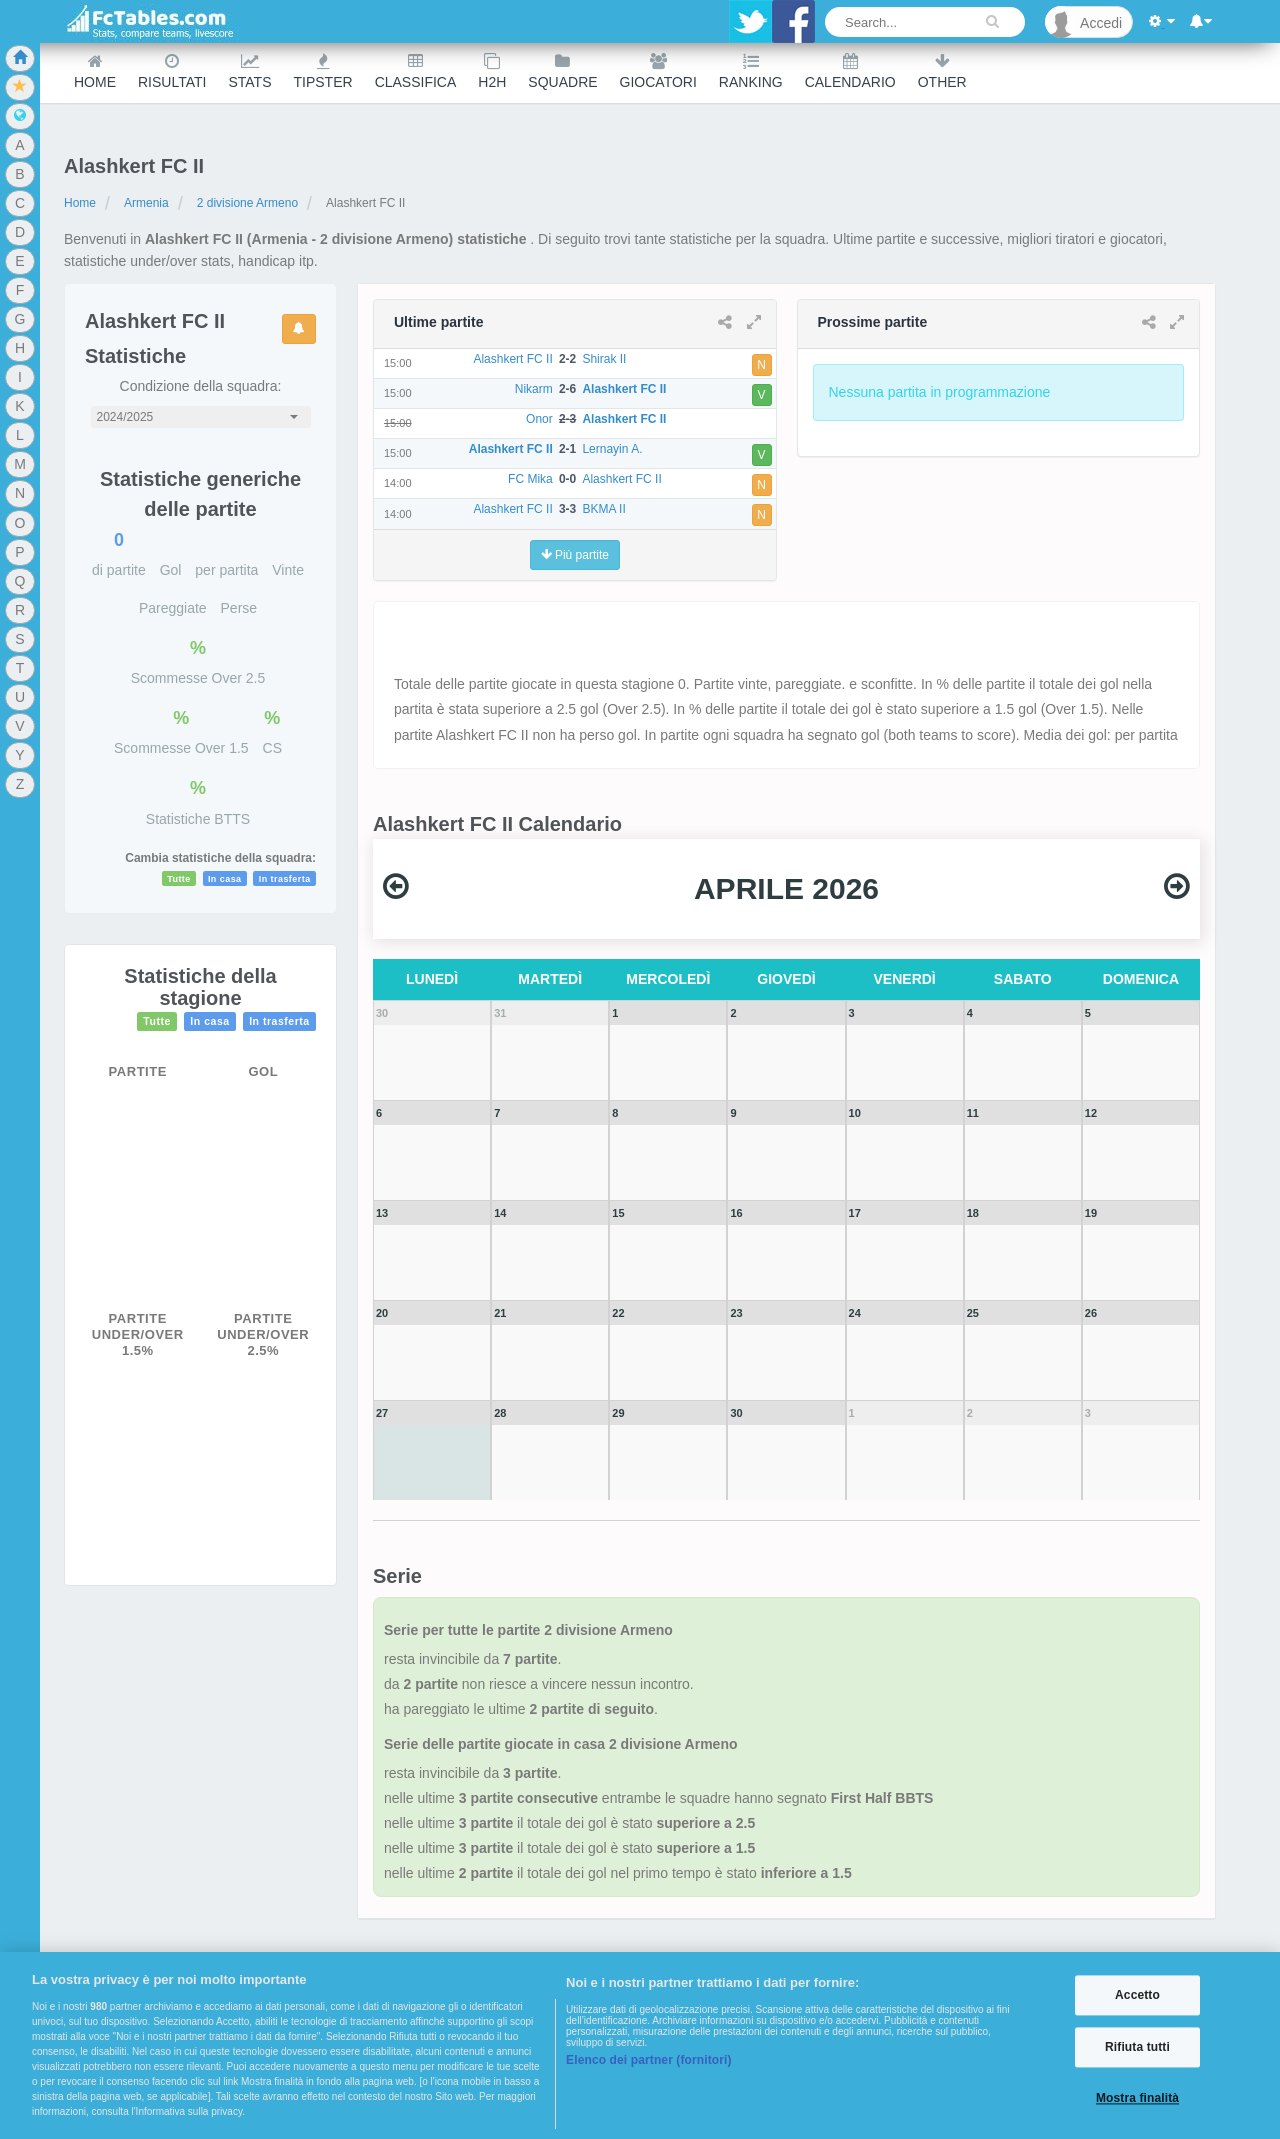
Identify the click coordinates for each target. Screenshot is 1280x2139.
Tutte (179, 879)
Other (942, 71)
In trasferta (285, 879)
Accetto (1137, 1995)
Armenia (146, 203)
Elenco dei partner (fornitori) (649, 2060)
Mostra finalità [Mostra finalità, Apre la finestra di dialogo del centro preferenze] (1137, 2099)
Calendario (850, 71)
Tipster (323, 71)
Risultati (172, 71)
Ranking (751, 71)
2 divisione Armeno (247, 203)
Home (95, 71)
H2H (492, 71)
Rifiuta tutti (1137, 2047)
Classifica (416, 71)
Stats (249, 71)
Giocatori (658, 71)
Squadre (562, 71)
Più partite (575, 555)
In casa (225, 879)
